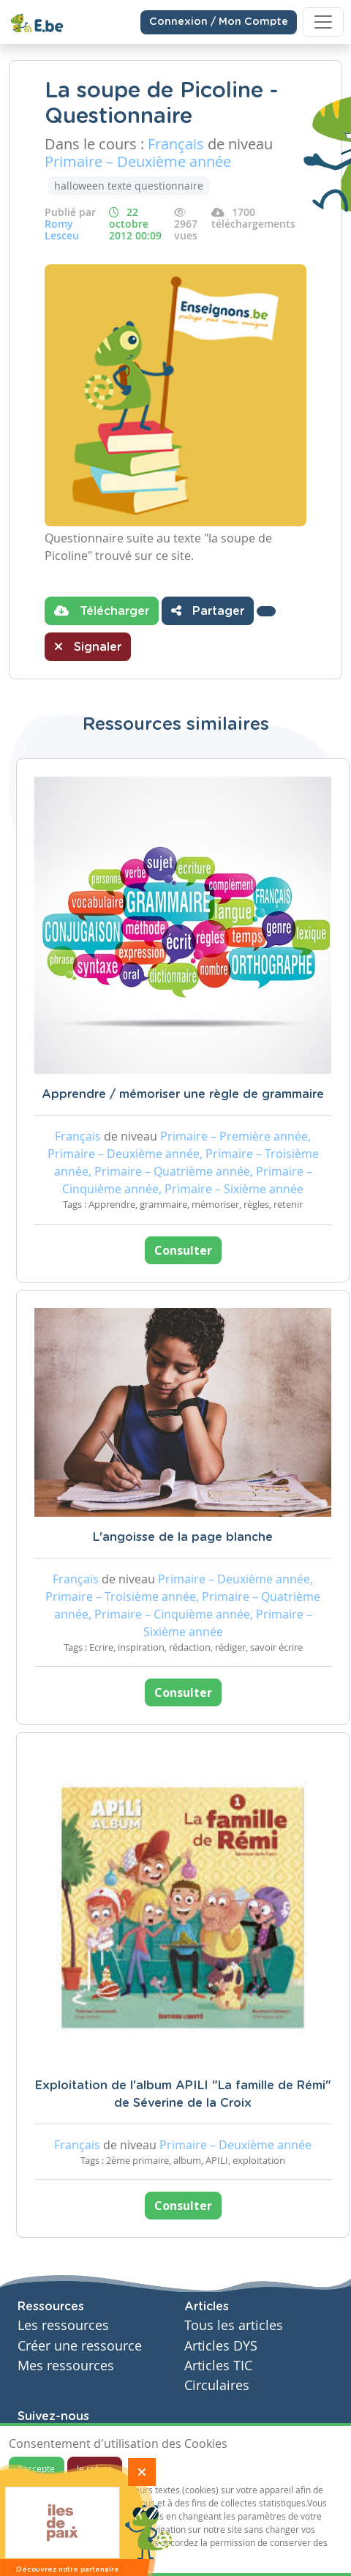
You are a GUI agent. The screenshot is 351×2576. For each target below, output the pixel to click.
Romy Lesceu (62, 229)
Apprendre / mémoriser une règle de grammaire (183, 1094)
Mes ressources (66, 2365)
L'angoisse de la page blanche (183, 1537)
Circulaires (216, 2385)
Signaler (87, 646)
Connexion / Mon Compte (218, 22)
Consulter (183, 1250)
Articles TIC (218, 2365)
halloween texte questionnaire (128, 186)
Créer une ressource (80, 2345)
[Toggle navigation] (323, 22)
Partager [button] (207, 610)
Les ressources (63, 2325)
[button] (266, 611)
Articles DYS (220, 2345)
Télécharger (101, 610)
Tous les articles (233, 2325)
